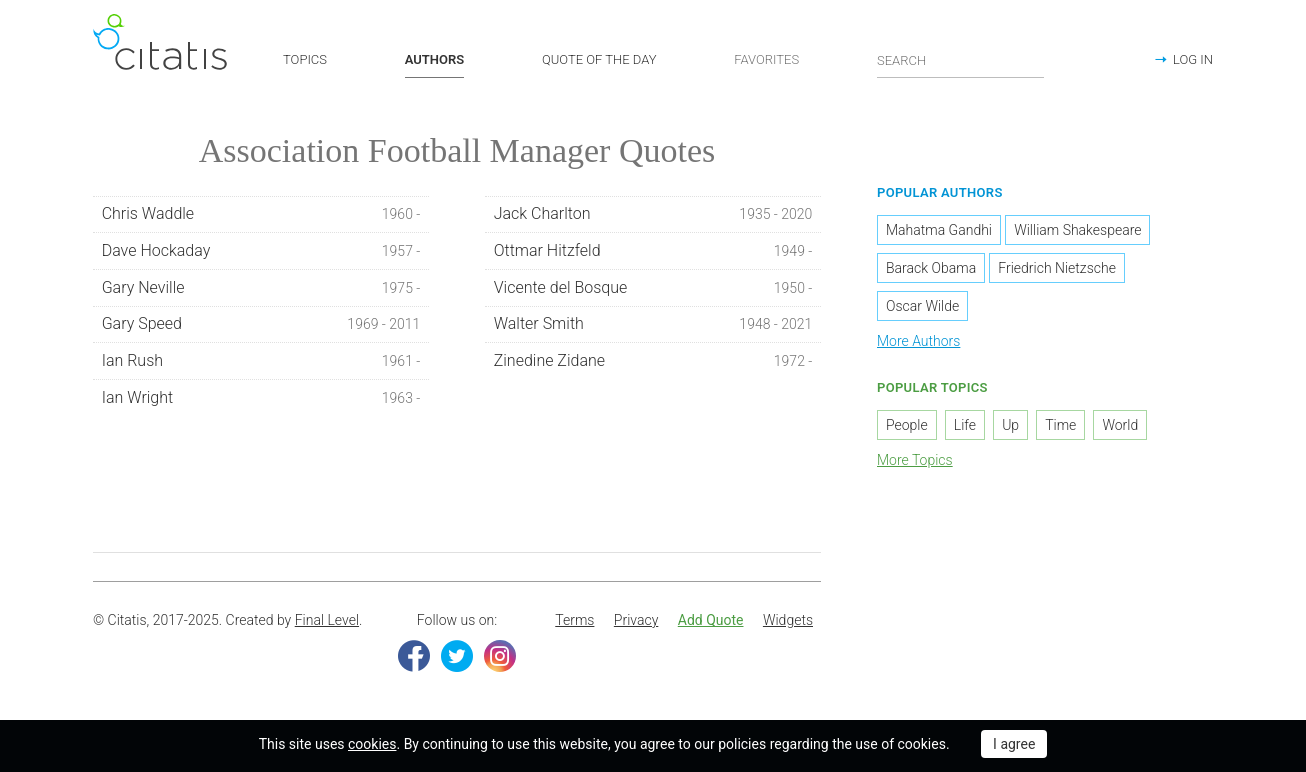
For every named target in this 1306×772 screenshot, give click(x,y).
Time (1060, 425)
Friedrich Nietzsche (1057, 268)
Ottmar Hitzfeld (653, 251)
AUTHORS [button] (434, 59)
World (1120, 425)
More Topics (915, 460)
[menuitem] (574, 621)
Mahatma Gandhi (939, 230)
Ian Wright (261, 398)
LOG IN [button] (1193, 59)
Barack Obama (931, 268)
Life (965, 425)
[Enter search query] (961, 60)
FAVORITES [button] (766, 59)
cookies (372, 744)
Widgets (788, 620)
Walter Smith (653, 324)
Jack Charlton (653, 214)
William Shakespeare (1077, 230)
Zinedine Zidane (653, 361)
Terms (574, 620)
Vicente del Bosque (653, 288)
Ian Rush (261, 361)
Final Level (327, 620)
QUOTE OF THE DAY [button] (599, 59)
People (907, 425)
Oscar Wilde (922, 306)
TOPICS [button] (305, 59)
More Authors (918, 341)
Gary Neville (261, 288)
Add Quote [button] (711, 620)
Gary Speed (261, 324)
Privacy (636, 620)
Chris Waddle (261, 214)
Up (1010, 425)
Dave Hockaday (261, 251)
